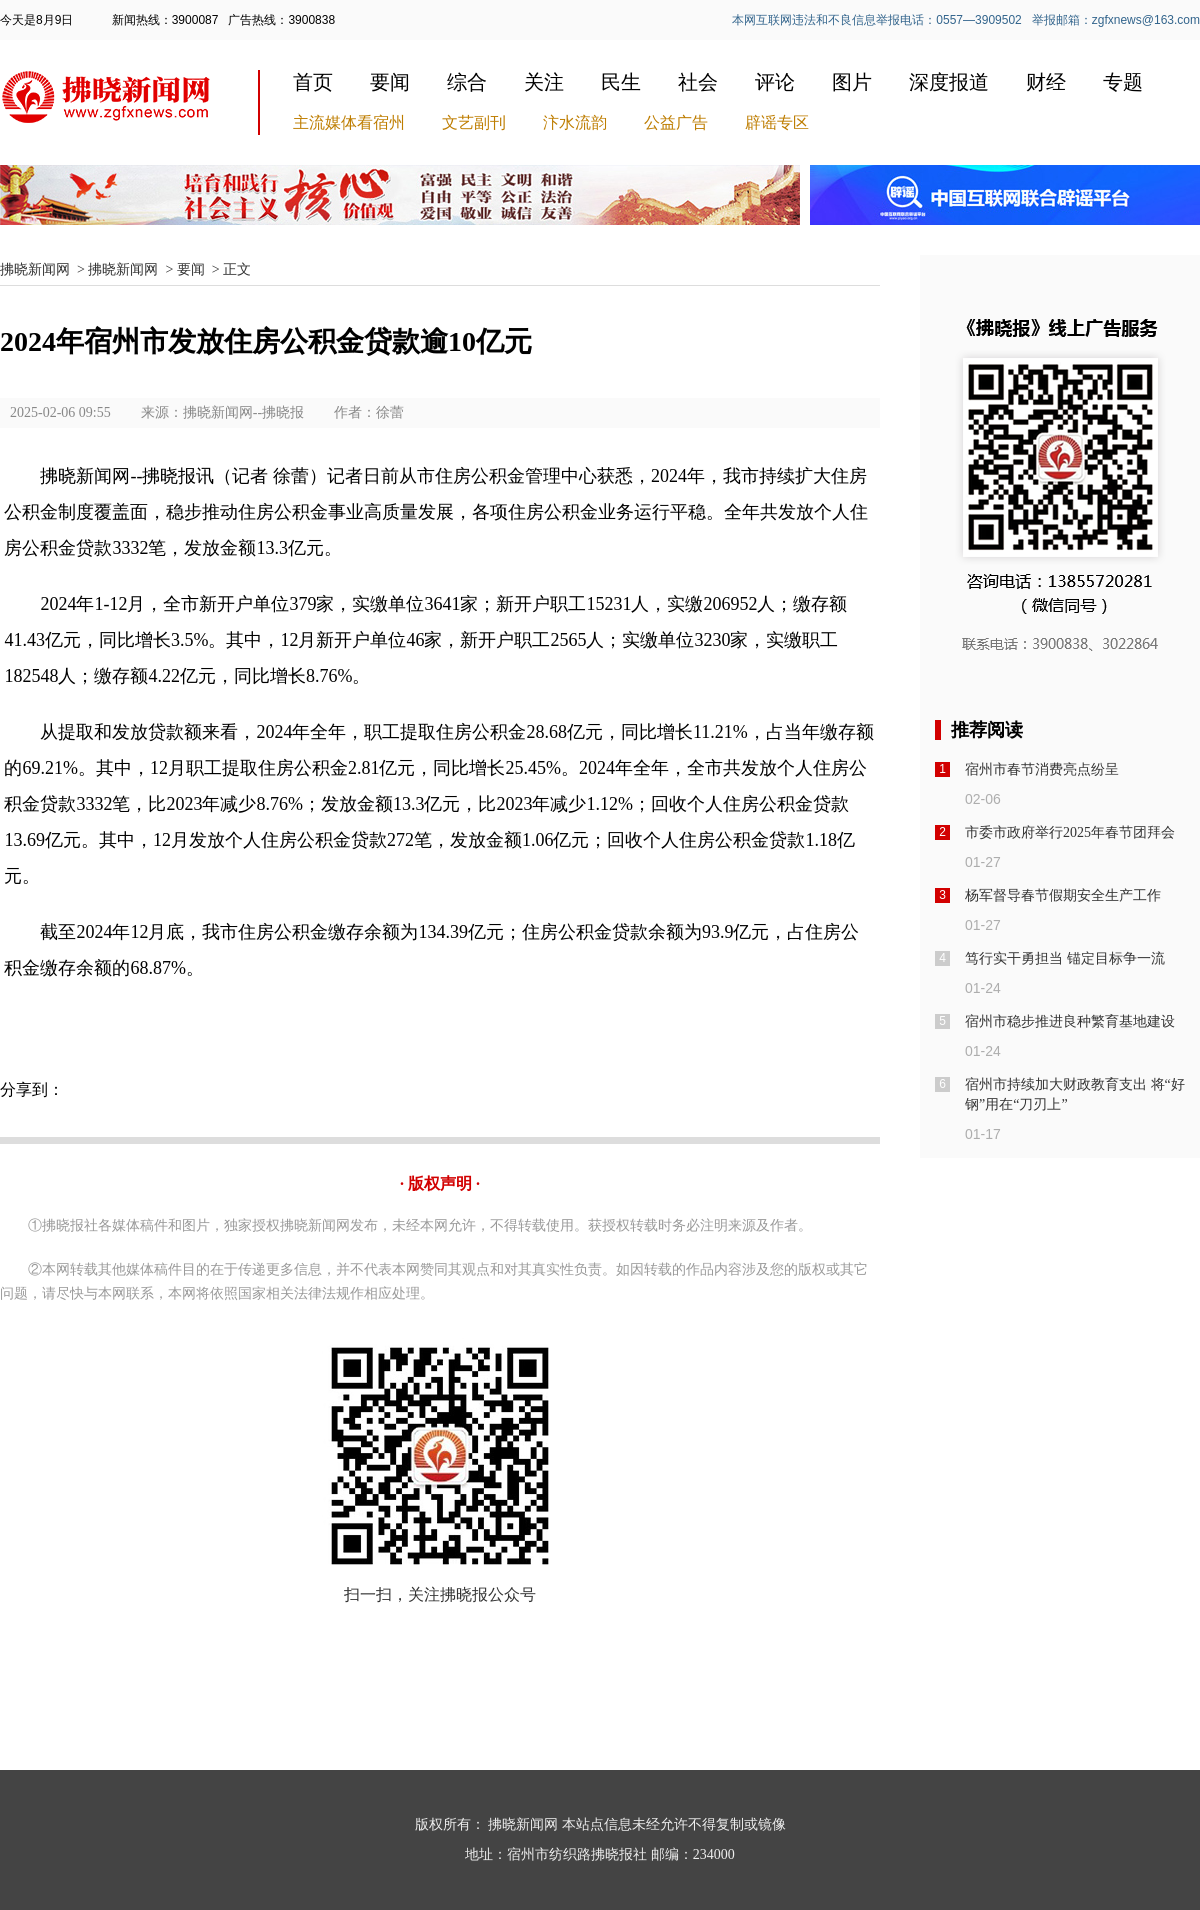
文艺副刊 (474, 122)
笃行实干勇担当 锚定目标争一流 (1065, 958)
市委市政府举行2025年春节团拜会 (1070, 832)
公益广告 (676, 122)
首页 (313, 82)
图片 (852, 82)
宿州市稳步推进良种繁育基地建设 (1070, 1021)
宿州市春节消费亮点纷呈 (1042, 769)
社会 (698, 82)
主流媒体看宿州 (349, 122)
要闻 (390, 82)
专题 (1123, 82)
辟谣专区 (777, 122)
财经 (1046, 82)
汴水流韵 (575, 122)
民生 (621, 82)
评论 (775, 82)
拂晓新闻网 (35, 269)
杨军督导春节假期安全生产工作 (1063, 895)
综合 (467, 82)
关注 (544, 82)
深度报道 (949, 82)
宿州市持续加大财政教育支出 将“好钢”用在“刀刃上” (1075, 1094)
